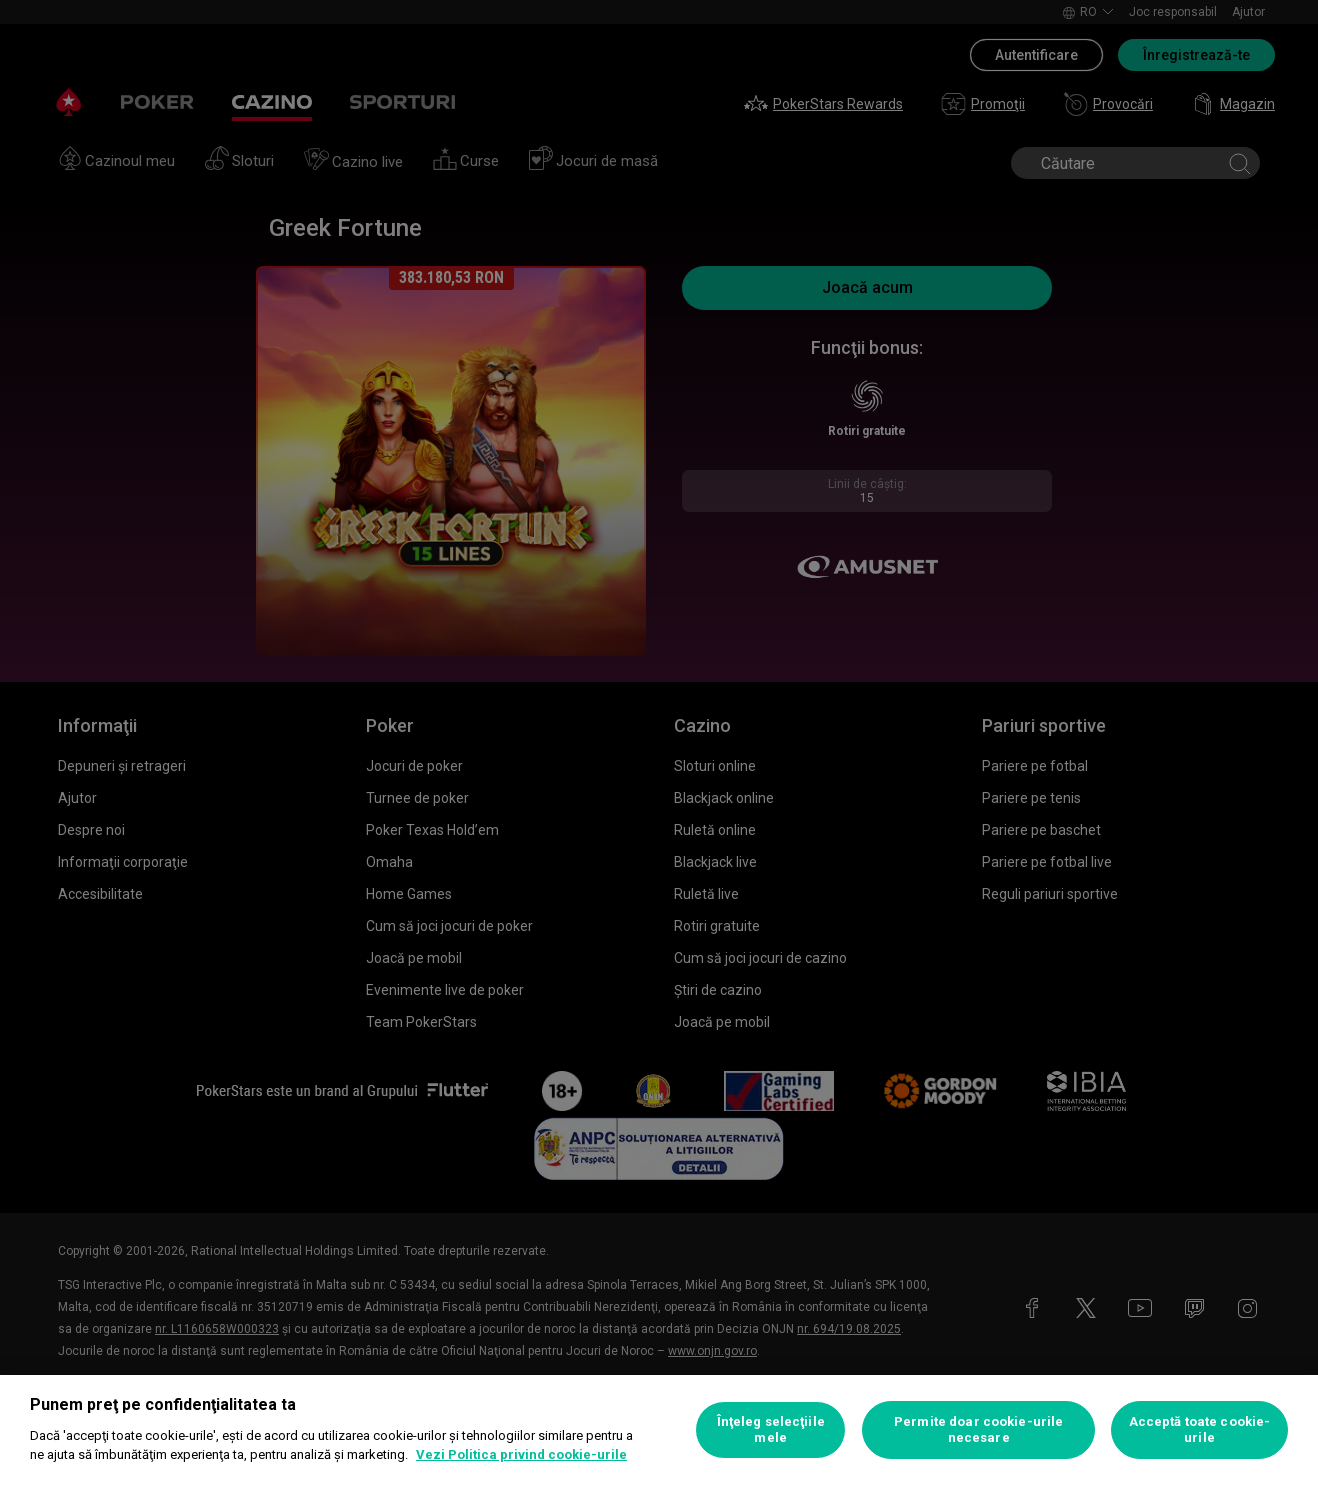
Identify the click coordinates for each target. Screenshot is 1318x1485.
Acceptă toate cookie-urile (1200, 1429)
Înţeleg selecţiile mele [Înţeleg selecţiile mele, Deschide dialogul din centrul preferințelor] (771, 1429)
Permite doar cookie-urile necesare (978, 1429)
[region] (659, 1430)
